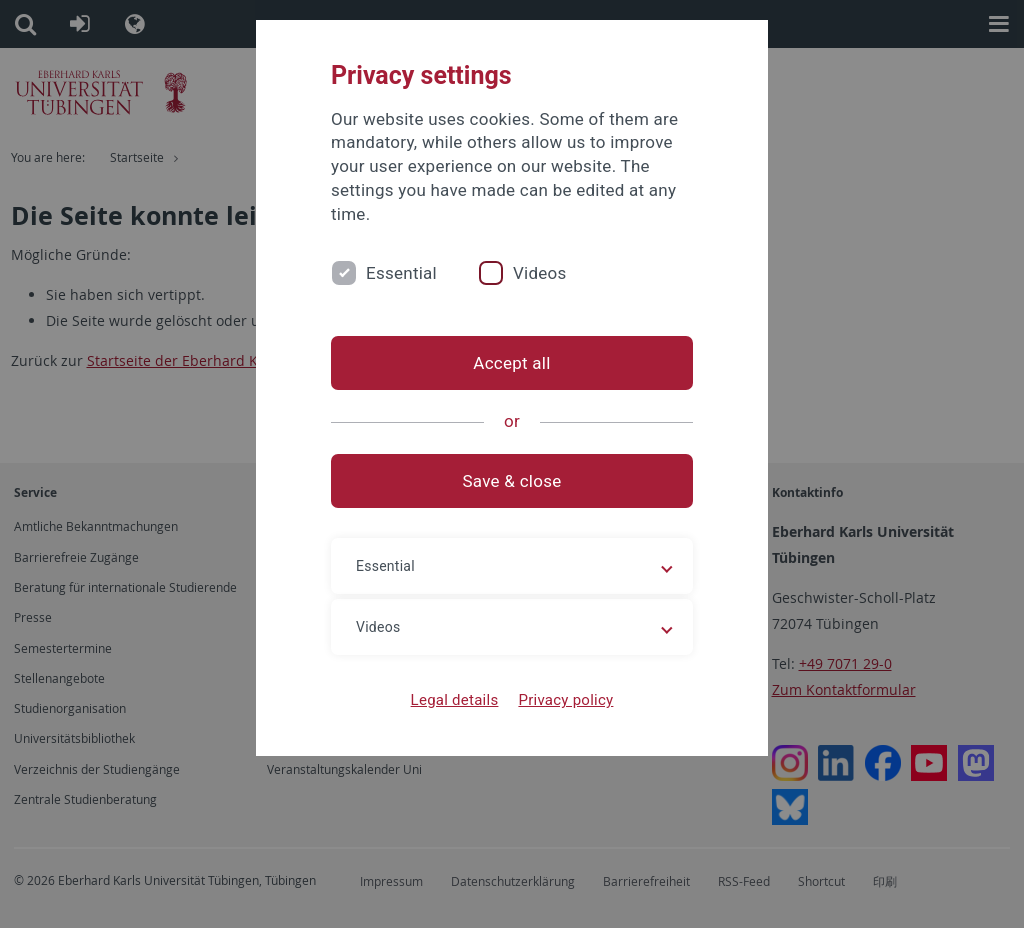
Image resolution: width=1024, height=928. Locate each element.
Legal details (455, 700)
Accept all (511, 363)
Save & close (512, 481)
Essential (401, 273)
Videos (540, 273)
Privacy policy (565, 700)
